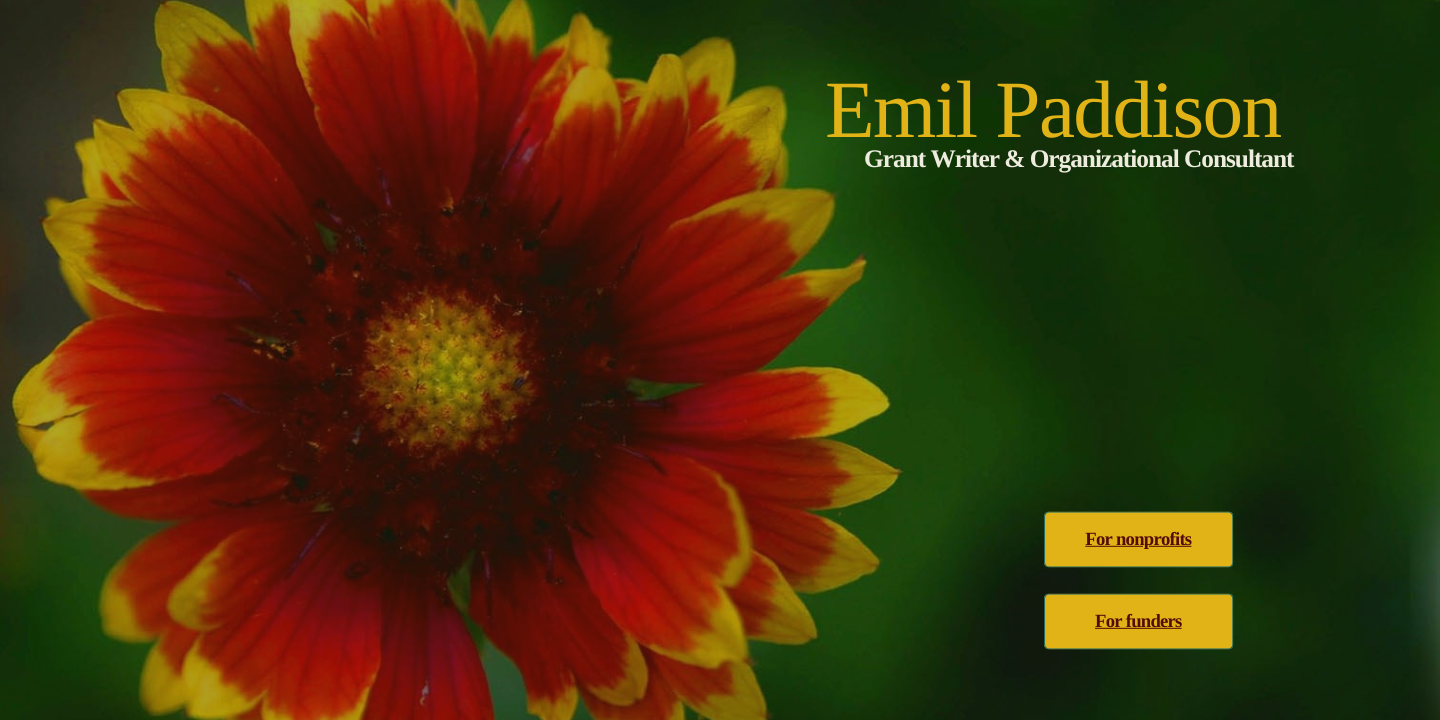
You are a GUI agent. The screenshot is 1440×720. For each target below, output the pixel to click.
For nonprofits (1138, 539)
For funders (1138, 621)
